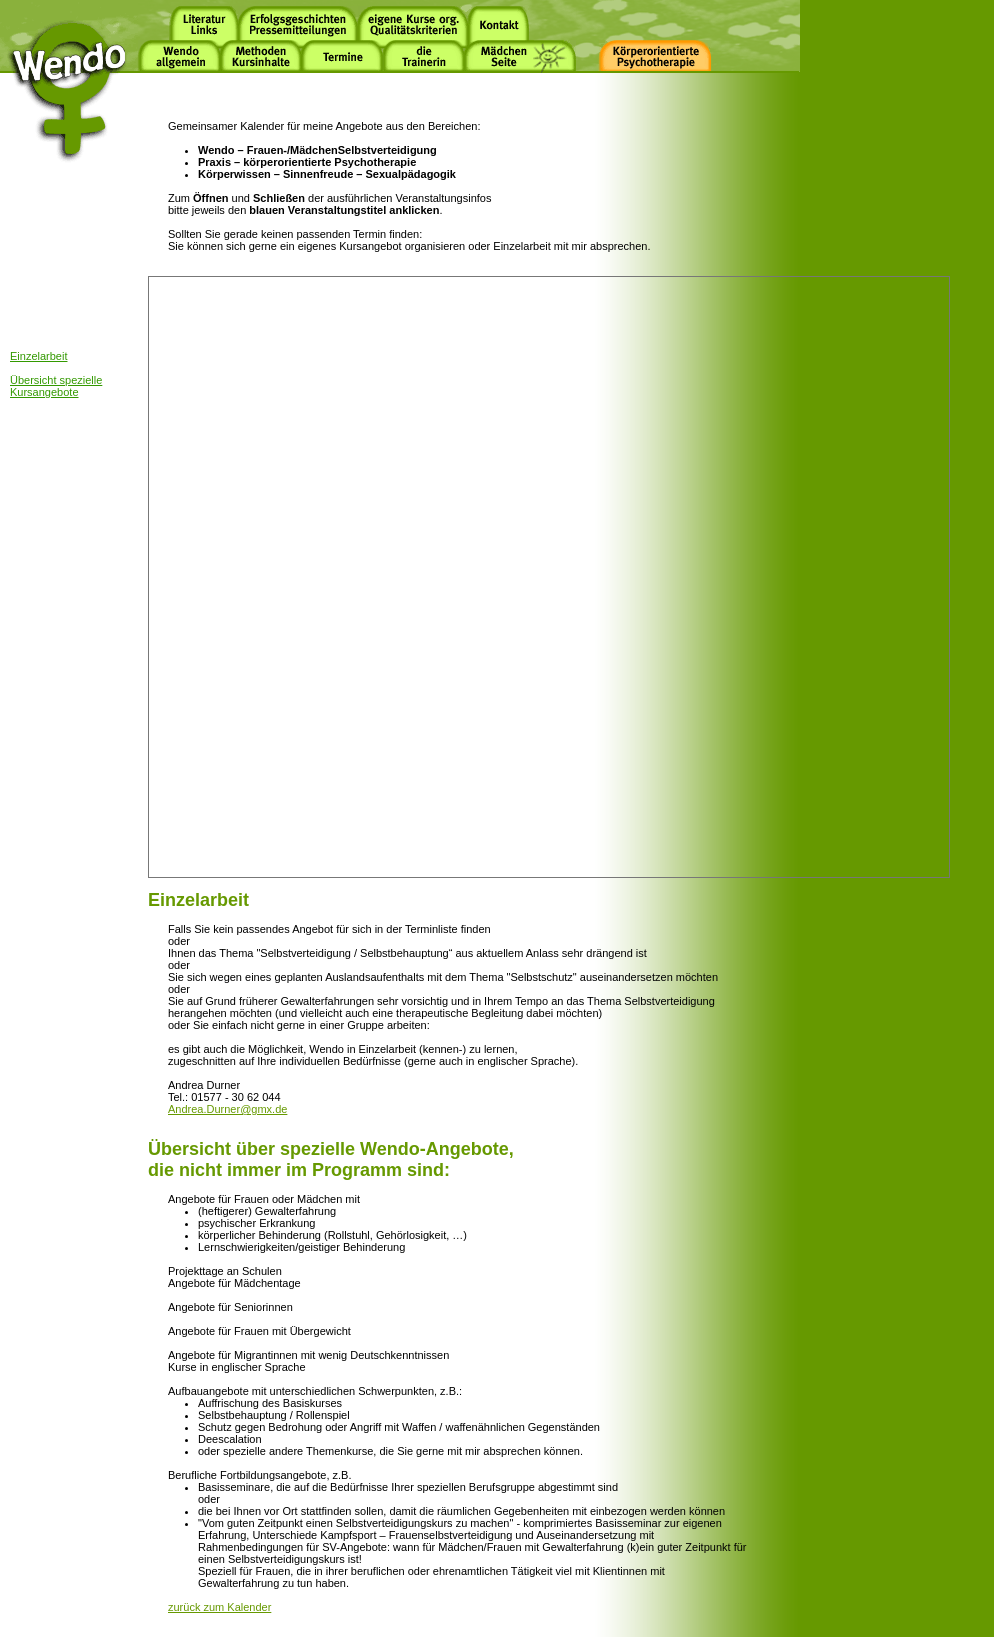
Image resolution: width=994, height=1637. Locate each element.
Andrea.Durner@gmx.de (227, 1109)
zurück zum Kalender (219, 1607)
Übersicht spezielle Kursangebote (56, 386)
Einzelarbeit (38, 356)
